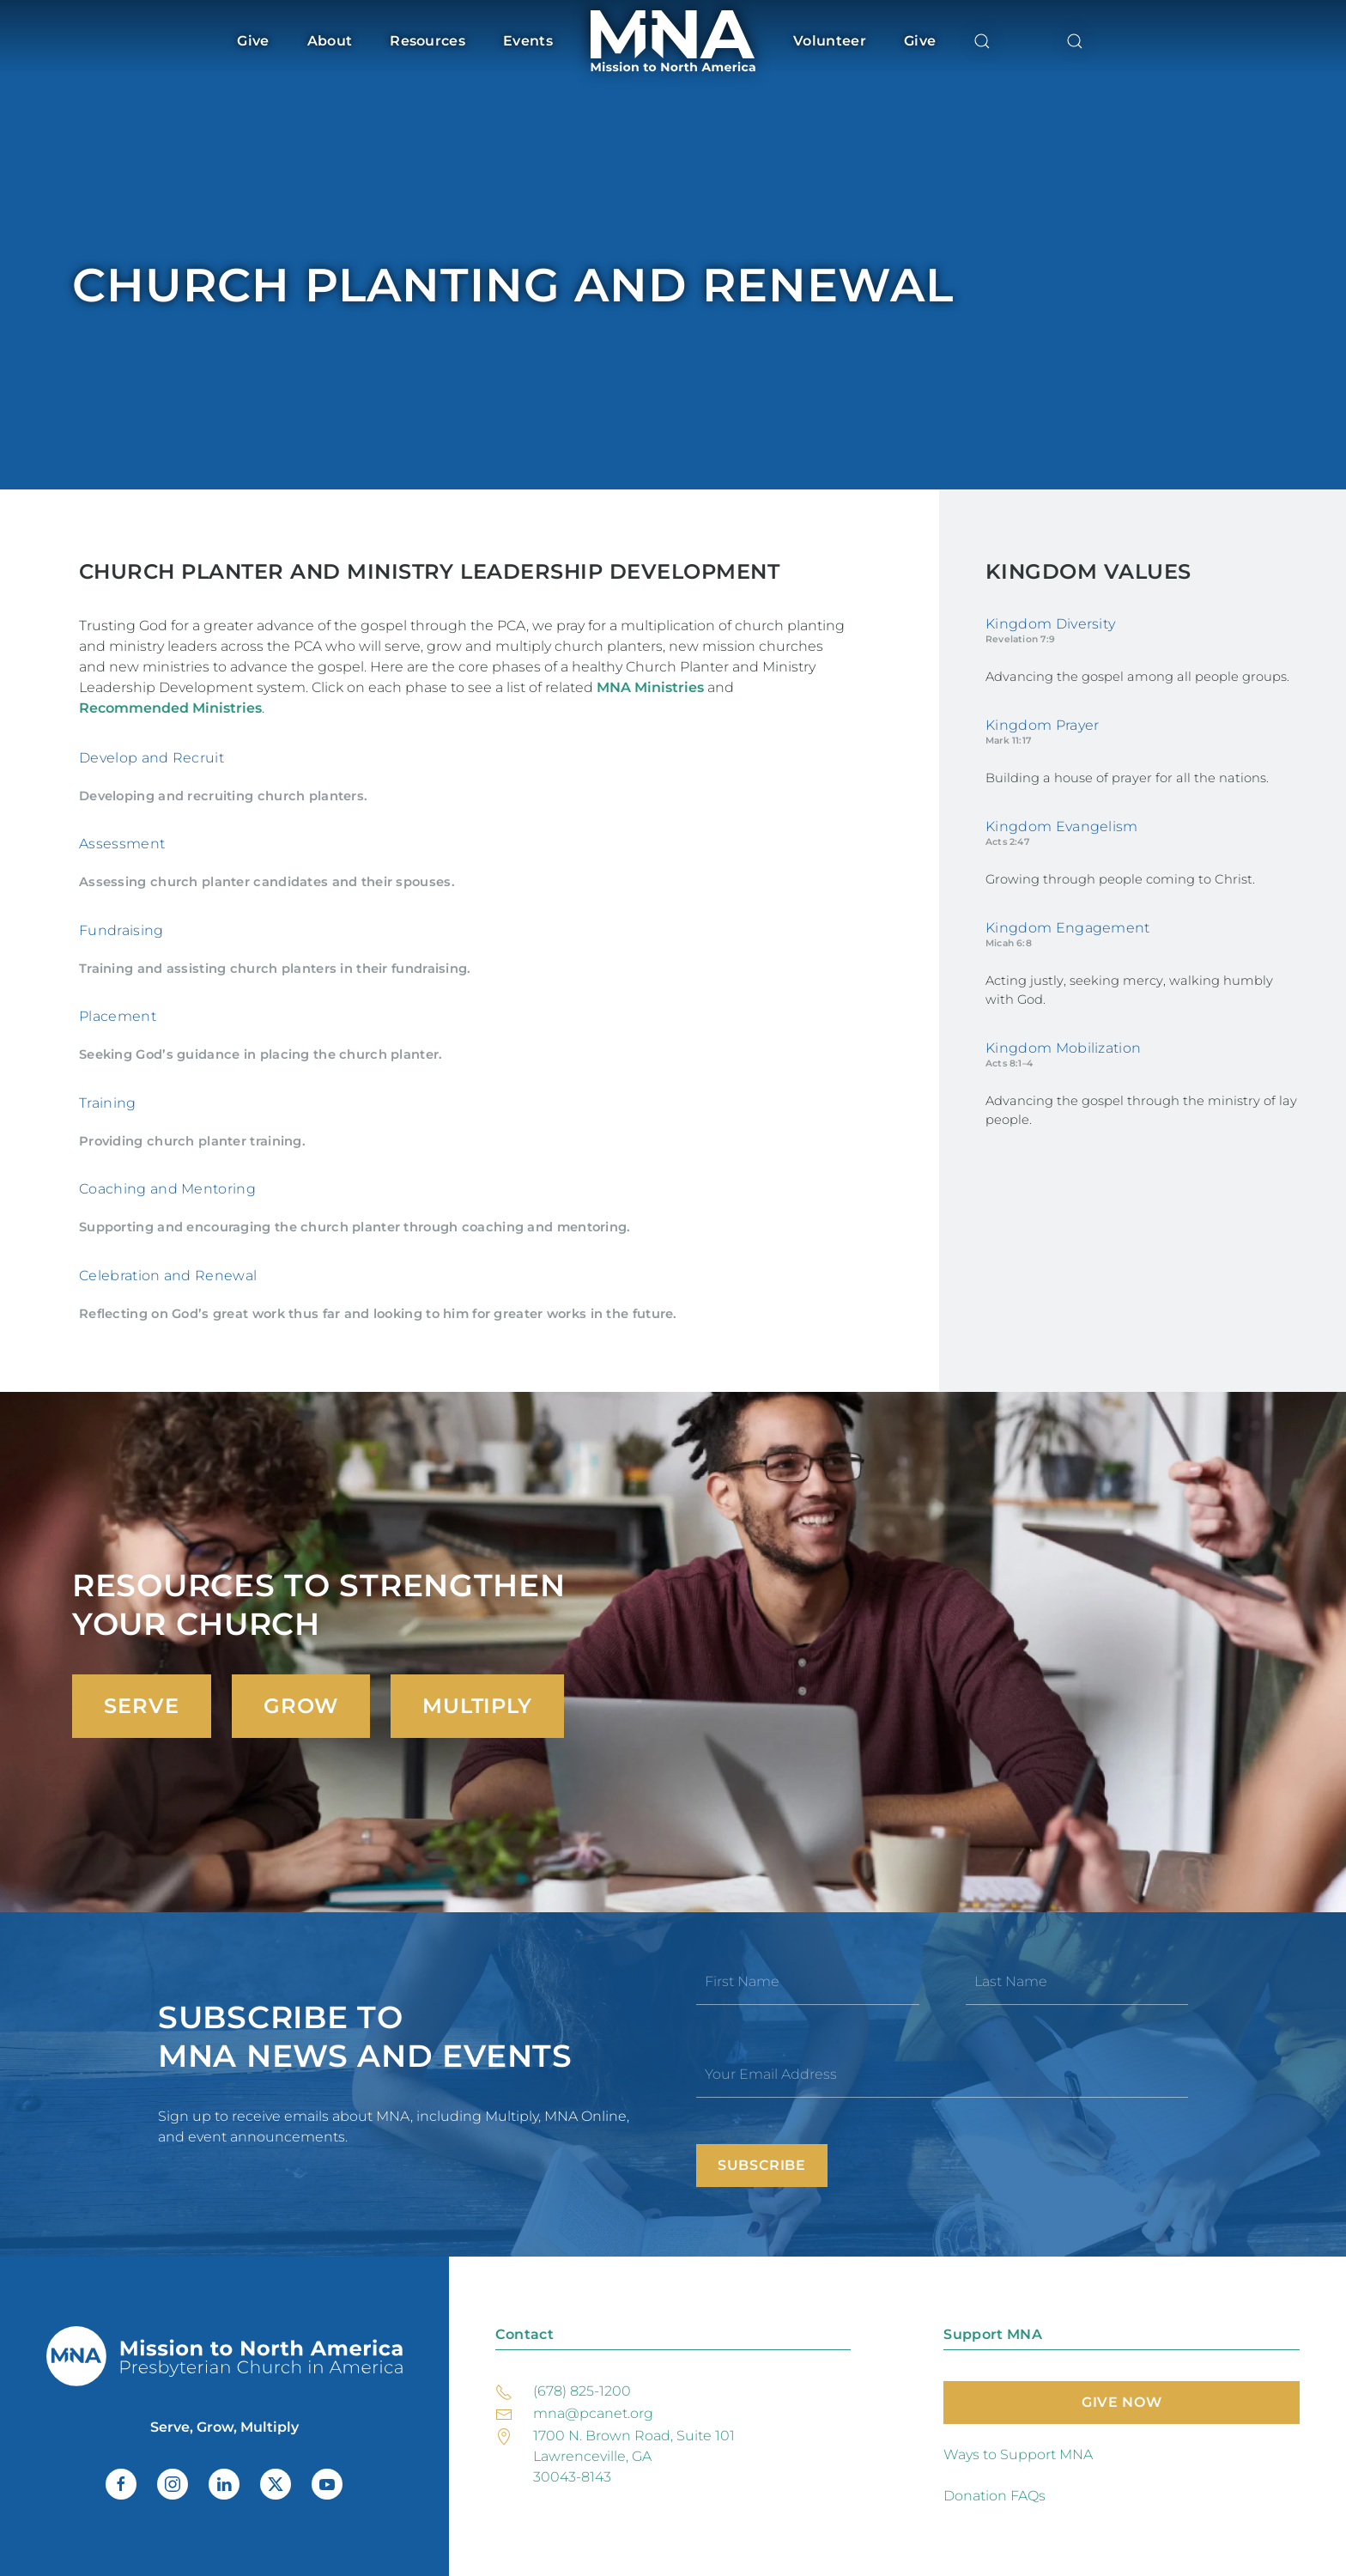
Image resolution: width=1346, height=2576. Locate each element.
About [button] (330, 41)
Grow (301, 1705)
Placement (117, 1016)
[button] (982, 41)
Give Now (1121, 2402)
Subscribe (762, 2165)
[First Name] (807, 1982)
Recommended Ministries (170, 708)
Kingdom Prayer (1042, 725)
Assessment (122, 843)
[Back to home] (673, 41)
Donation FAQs (994, 2496)
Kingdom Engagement (1067, 928)
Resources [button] (427, 41)
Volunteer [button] (829, 41)
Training (107, 1103)
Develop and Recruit (151, 758)
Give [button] (253, 41)
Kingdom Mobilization (1063, 1048)
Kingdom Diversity (1050, 624)
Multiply (477, 1705)
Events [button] (528, 41)
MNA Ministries (650, 687)
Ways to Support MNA (1018, 2454)
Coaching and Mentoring (167, 1189)
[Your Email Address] (942, 2074)
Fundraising (121, 930)
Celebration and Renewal (168, 1275)
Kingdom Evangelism (1061, 826)
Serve (141, 1705)
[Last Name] (1077, 1982)
